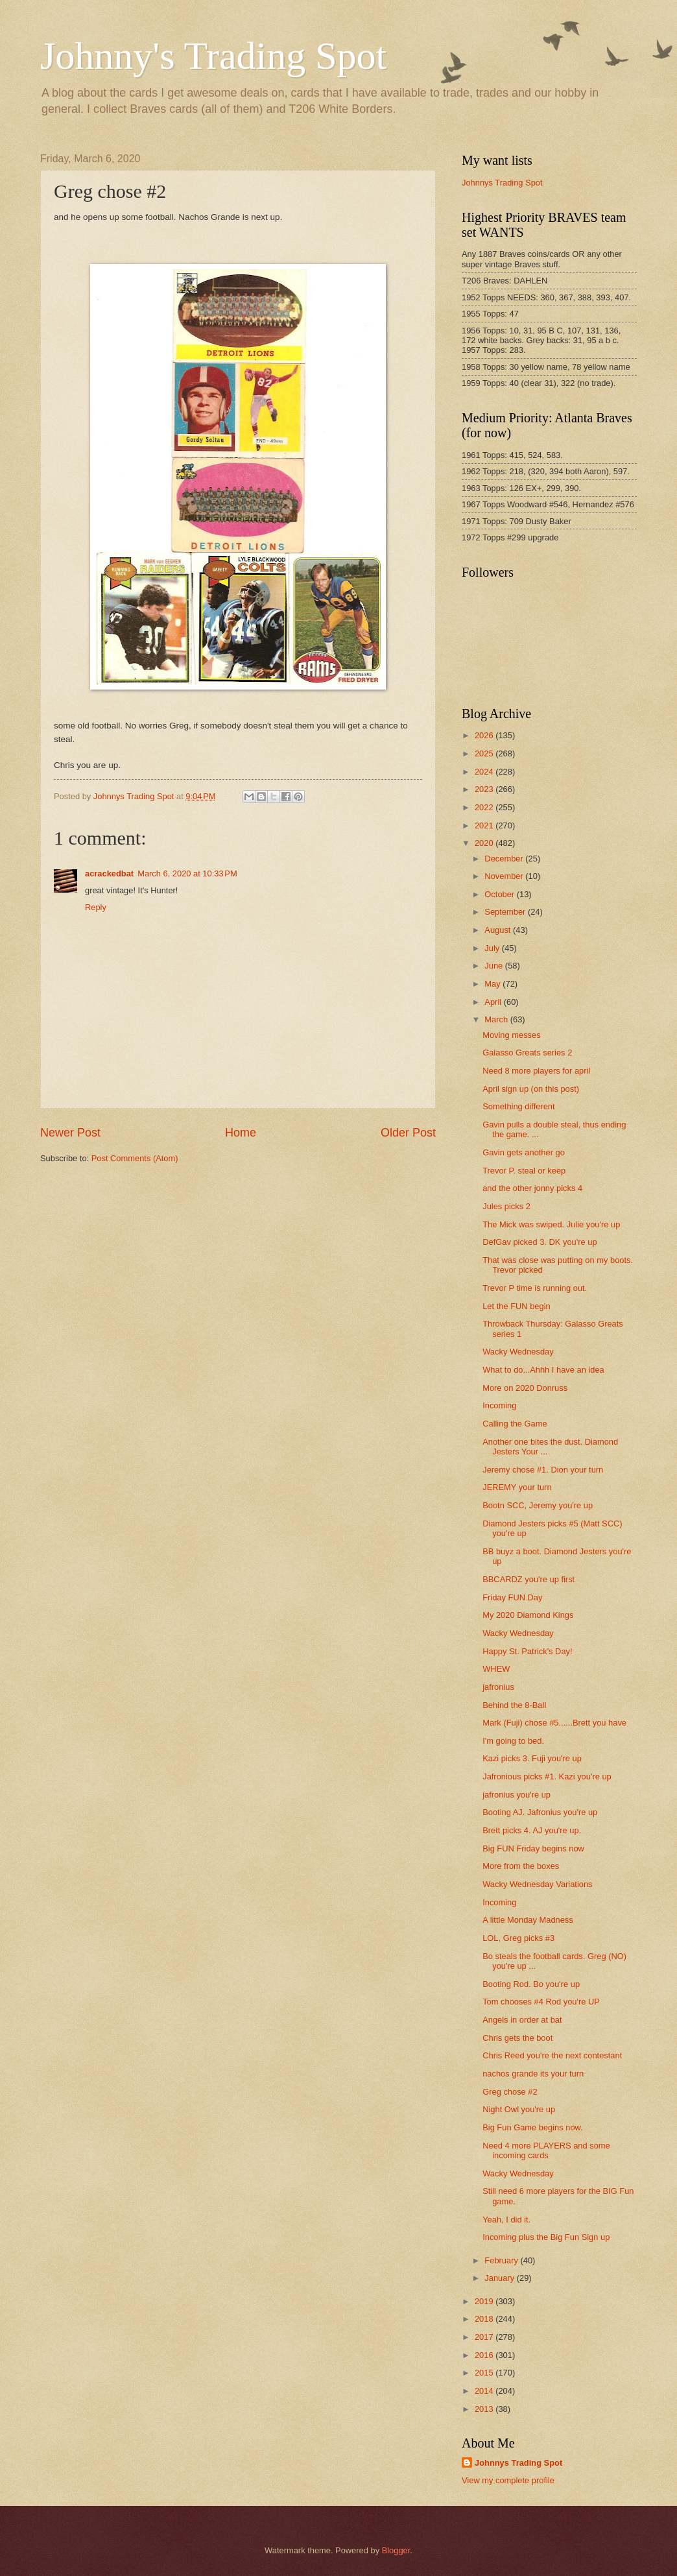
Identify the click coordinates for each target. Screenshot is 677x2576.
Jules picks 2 (506, 1206)
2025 (485, 753)
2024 (485, 771)
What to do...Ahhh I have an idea (543, 1370)
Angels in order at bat (522, 2020)
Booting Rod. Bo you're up (531, 1984)
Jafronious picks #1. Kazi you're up (547, 1776)
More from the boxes (520, 1866)
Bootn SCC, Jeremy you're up (537, 1505)
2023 (485, 789)
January (500, 2278)
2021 (485, 825)
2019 (485, 2301)
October (500, 894)
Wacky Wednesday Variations (537, 1884)
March (497, 1019)
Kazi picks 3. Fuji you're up (532, 1758)
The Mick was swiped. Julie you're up (551, 1224)
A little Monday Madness (527, 1920)
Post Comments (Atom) (134, 1158)
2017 (485, 2337)
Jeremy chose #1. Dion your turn (542, 1470)
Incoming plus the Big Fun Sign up (546, 2237)
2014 (485, 2391)
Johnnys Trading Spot (502, 182)
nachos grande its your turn (533, 2073)
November (504, 876)
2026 (485, 735)
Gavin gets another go (523, 1152)
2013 (485, 2409)
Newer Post (70, 1132)
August (498, 930)
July (492, 948)
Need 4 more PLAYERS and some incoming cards (546, 2150)
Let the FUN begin (516, 1306)
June (494, 965)
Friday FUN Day (512, 1597)
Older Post (408, 1132)
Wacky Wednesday (517, 1351)
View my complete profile (508, 2480)
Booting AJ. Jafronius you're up (539, 1812)
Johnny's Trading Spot (213, 55)
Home (240, 1132)
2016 (485, 2355)
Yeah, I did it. (506, 2219)
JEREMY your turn (516, 1487)
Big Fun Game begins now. (532, 2127)
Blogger (396, 2550)
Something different (518, 1106)
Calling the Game (514, 1423)
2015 (485, 2372)
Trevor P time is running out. (534, 1288)
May (493, 984)
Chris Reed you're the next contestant (552, 2055)
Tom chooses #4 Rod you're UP (541, 2001)
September (506, 912)
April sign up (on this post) (530, 1089)
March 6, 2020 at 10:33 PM (187, 873)
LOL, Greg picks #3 (518, 1938)
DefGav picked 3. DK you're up (539, 1242)
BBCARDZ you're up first (528, 1579)
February (502, 2260)
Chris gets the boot (517, 2038)
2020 (485, 843)
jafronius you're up (516, 1795)
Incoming (499, 1405)
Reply (95, 907)
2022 (485, 807)
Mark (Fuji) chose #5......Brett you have (554, 1722)
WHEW (496, 1669)
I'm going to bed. (513, 1741)
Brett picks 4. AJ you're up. (531, 1830)
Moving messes (511, 1035)
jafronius (498, 1687)
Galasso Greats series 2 (527, 1052)
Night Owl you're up (518, 2109)
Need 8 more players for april (536, 1071)
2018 (485, 2319)
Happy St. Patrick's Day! (527, 1651)
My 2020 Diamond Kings (527, 1615)
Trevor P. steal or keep (523, 1170)
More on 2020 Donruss (524, 1388)
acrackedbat (109, 873)
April (493, 1002)
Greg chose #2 (509, 2092)
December (504, 858)
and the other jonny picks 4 (532, 1188)
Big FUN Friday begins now (533, 1848)
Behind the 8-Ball (514, 1705)
